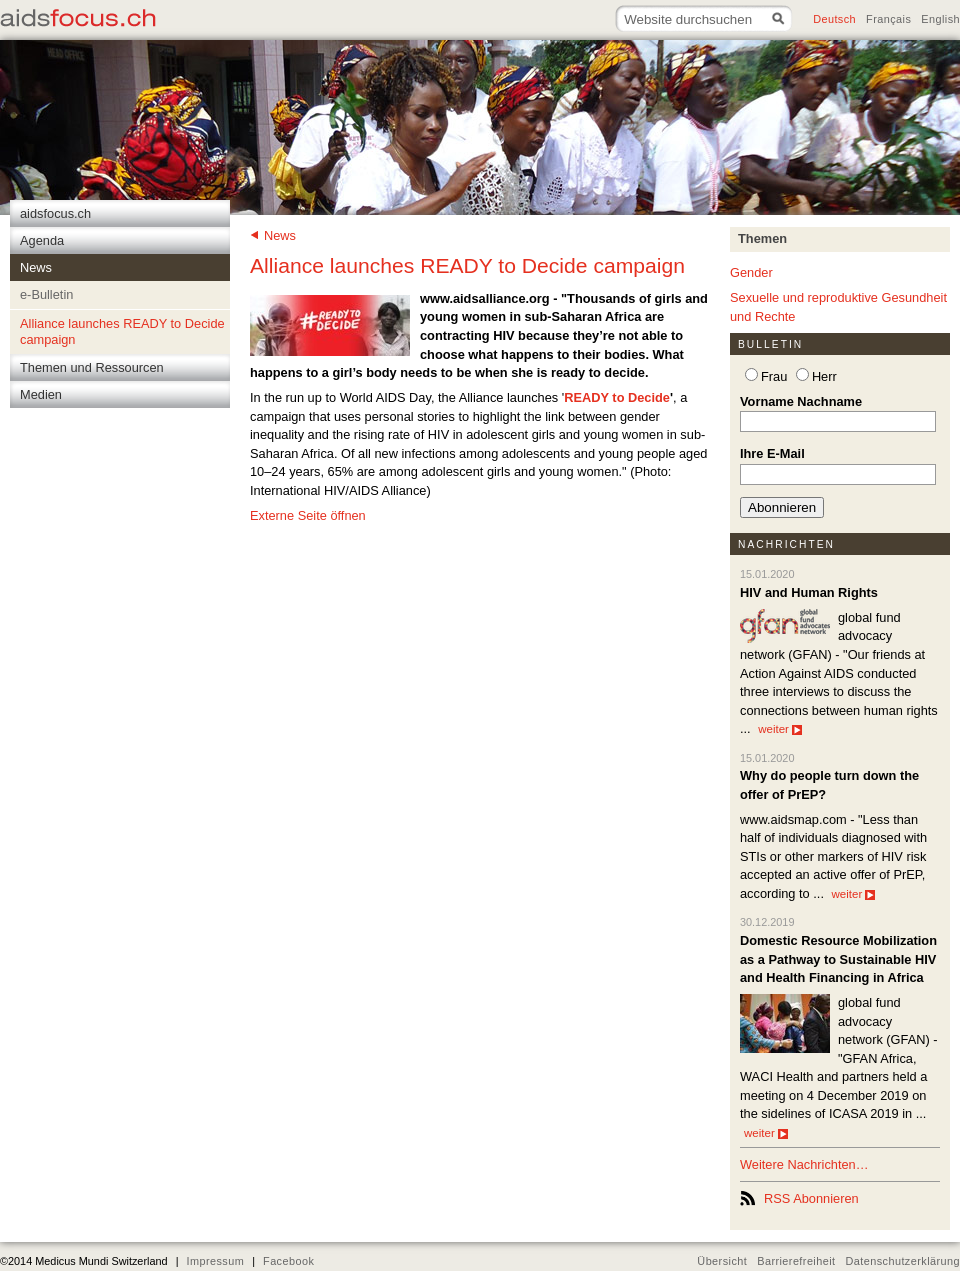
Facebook (288, 1261)
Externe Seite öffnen (308, 515)
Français (888, 19)
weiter (780, 729)
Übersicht (722, 1261)
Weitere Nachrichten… (804, 1164)
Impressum (215, 1261)
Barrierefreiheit (796, 1261)
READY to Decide (617, 397)
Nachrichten (786, 544)
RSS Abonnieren (811, 1198)
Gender (751, 272)
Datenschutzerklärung (903, 1261)
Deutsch (834, 19)
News (280, 235)
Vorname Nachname (801, 401)
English (940, 19)
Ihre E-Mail (772, 453)
